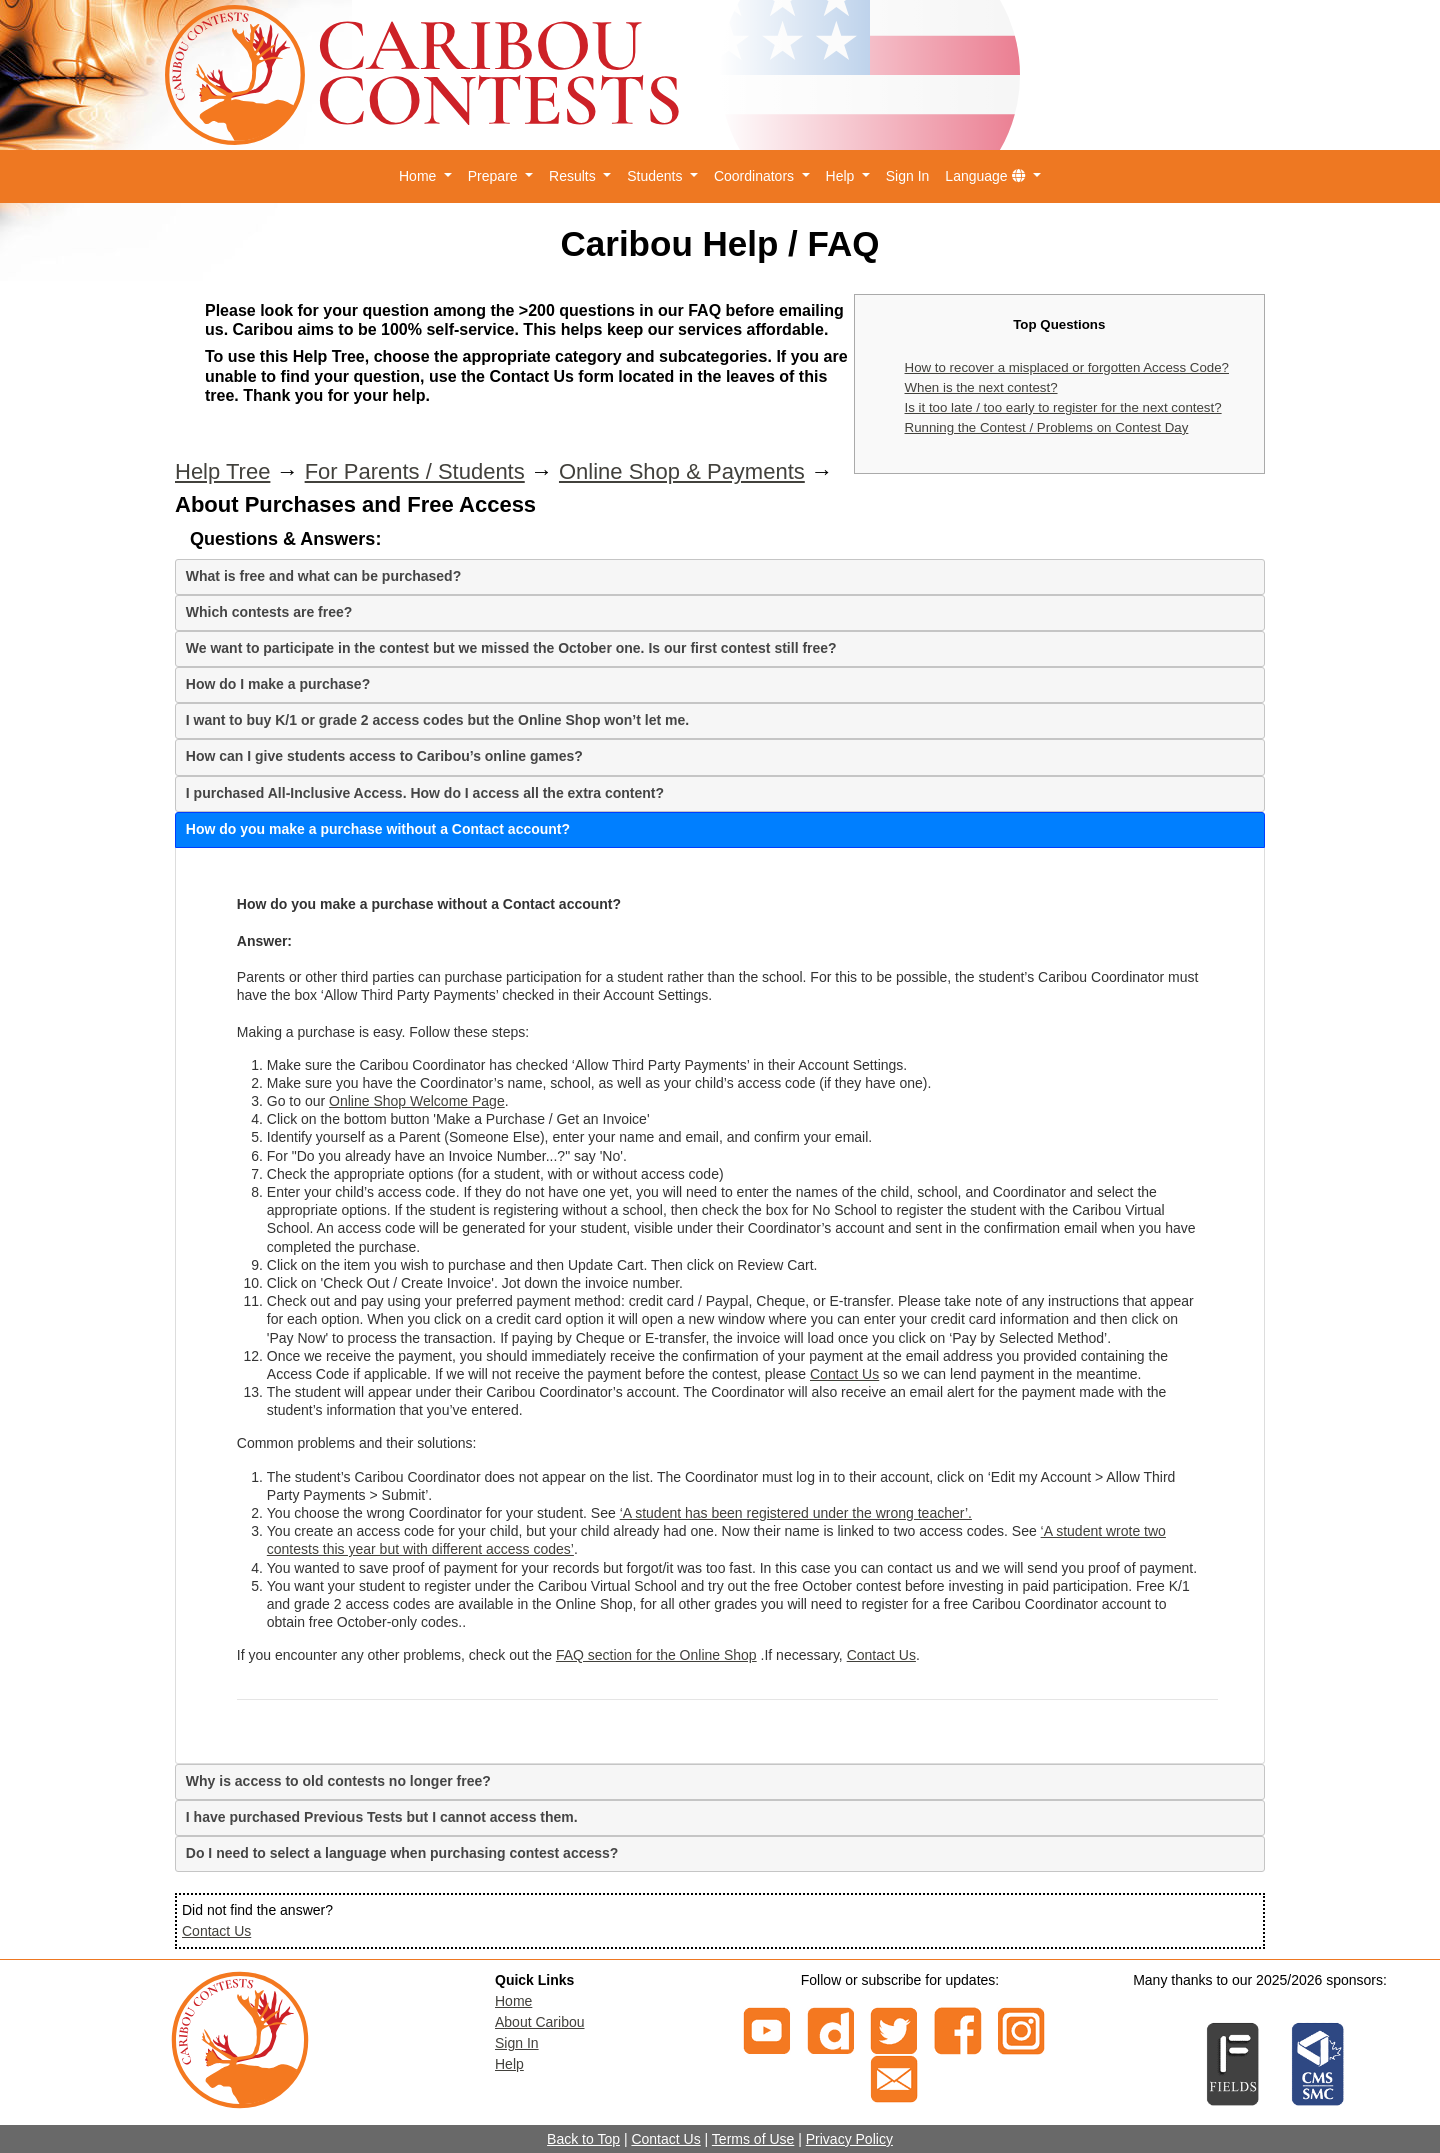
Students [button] (656, 176)
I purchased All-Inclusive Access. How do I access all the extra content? (425, 793)
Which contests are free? (269, 612)
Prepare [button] (495, 176)
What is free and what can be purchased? (323, 576)
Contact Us (844, 1374)
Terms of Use (753, 2139)
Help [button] (842, 176)
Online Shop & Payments (682, 471)
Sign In (908, 176)
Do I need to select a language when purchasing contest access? (402, 1853)
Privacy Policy (849, 2139)
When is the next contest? (981, 387)
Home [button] (419, 176)
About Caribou (540, 2022)
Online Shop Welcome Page (417, 1101)
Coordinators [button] (756, 176)
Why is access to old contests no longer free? (338, 1781)
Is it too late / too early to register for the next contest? (1063, 407)
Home (513, 2001)
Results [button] (574, 176)
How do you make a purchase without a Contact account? (378, 829)
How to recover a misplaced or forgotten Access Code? (1067, 367)
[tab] (720, 577)
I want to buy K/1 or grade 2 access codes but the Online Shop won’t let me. (437, 720)
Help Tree (222, 471)
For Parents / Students (415, 471)
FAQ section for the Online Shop (656, 1655)
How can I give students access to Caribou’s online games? (384, 756)
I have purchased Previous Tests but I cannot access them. (382, 1817)
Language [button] (987, 176)
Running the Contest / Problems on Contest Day (1047, 427)
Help (509, 2064)
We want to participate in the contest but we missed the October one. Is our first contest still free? (511, 648)
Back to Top (583, 2139)
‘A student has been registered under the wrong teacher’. (796, 1513)
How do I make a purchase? (278, 684)
